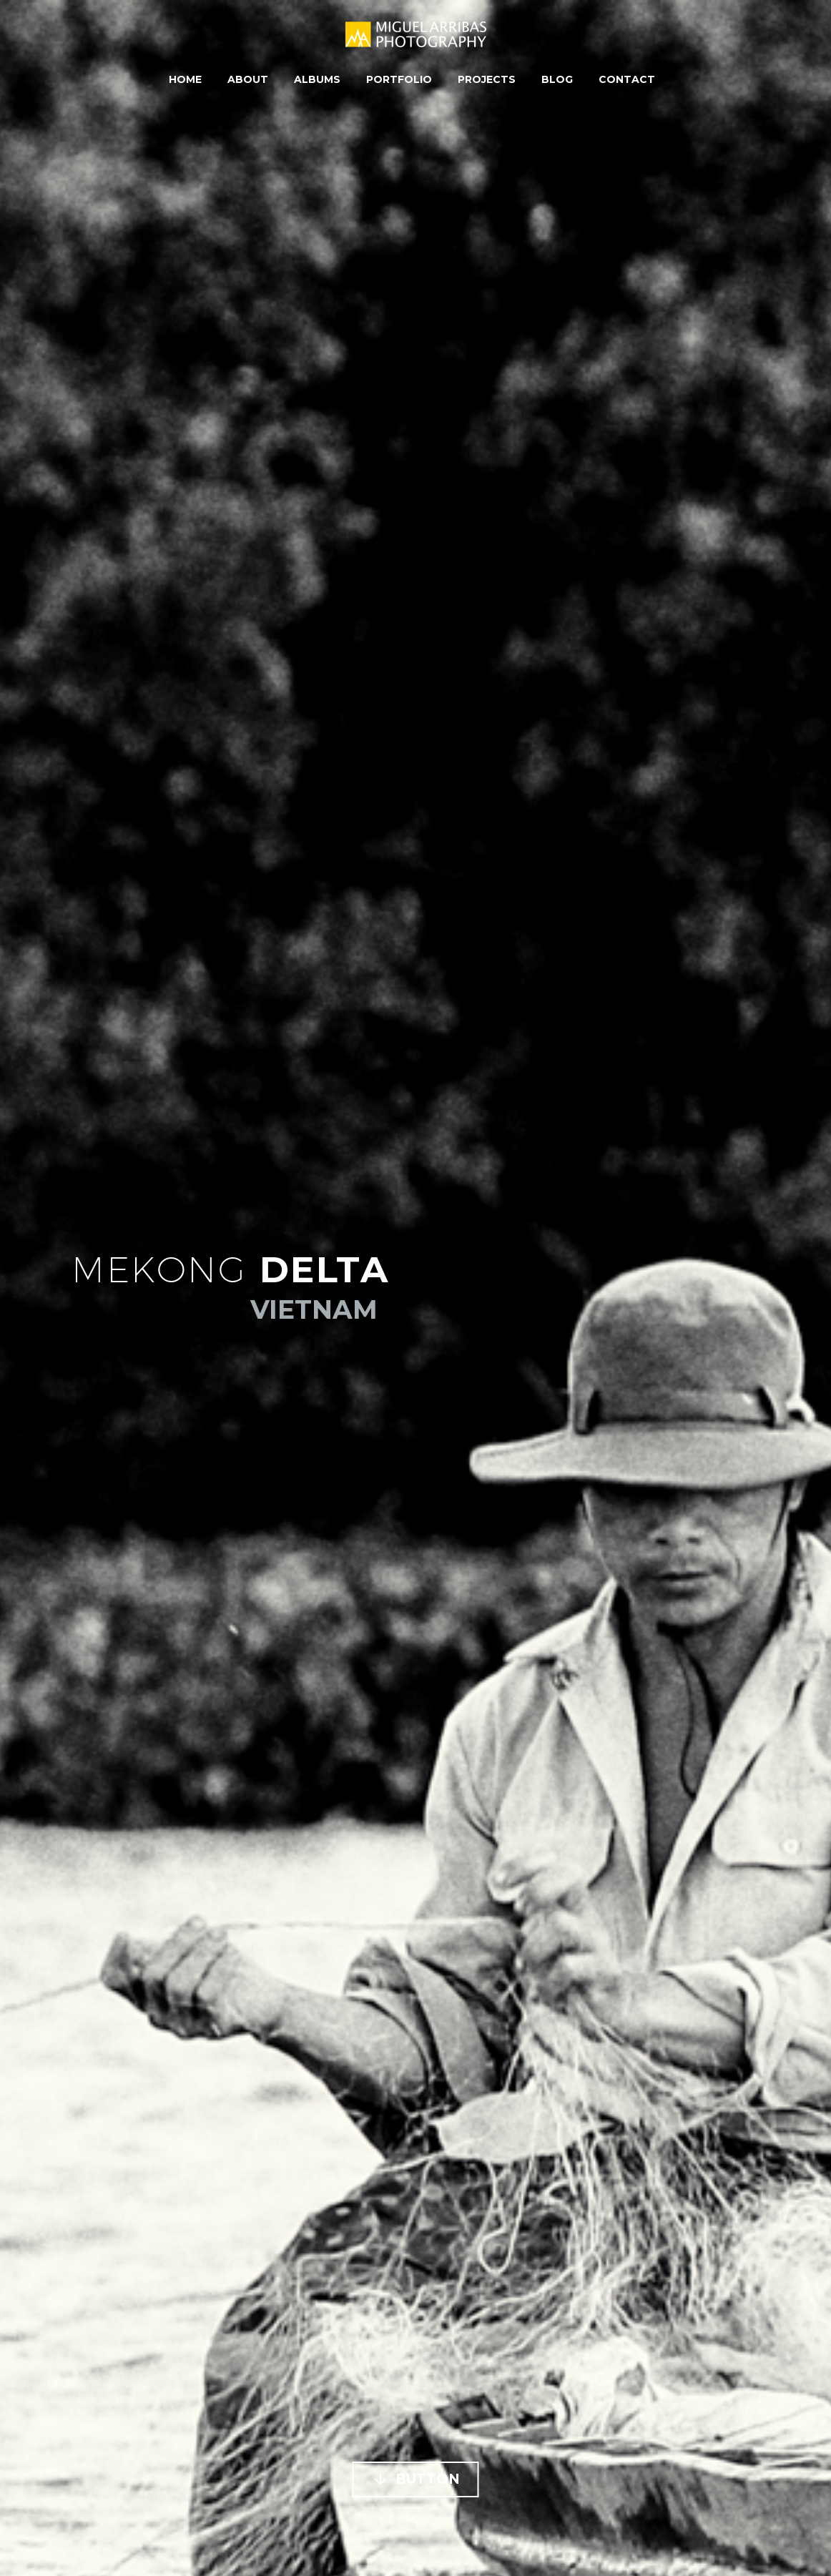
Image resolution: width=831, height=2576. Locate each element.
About (247, 79)
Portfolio (399, 79)
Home (185, 79)
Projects (487, 79)
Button (416, 2479)
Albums (317, 79)
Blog (557, 79)
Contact (627, 79)
